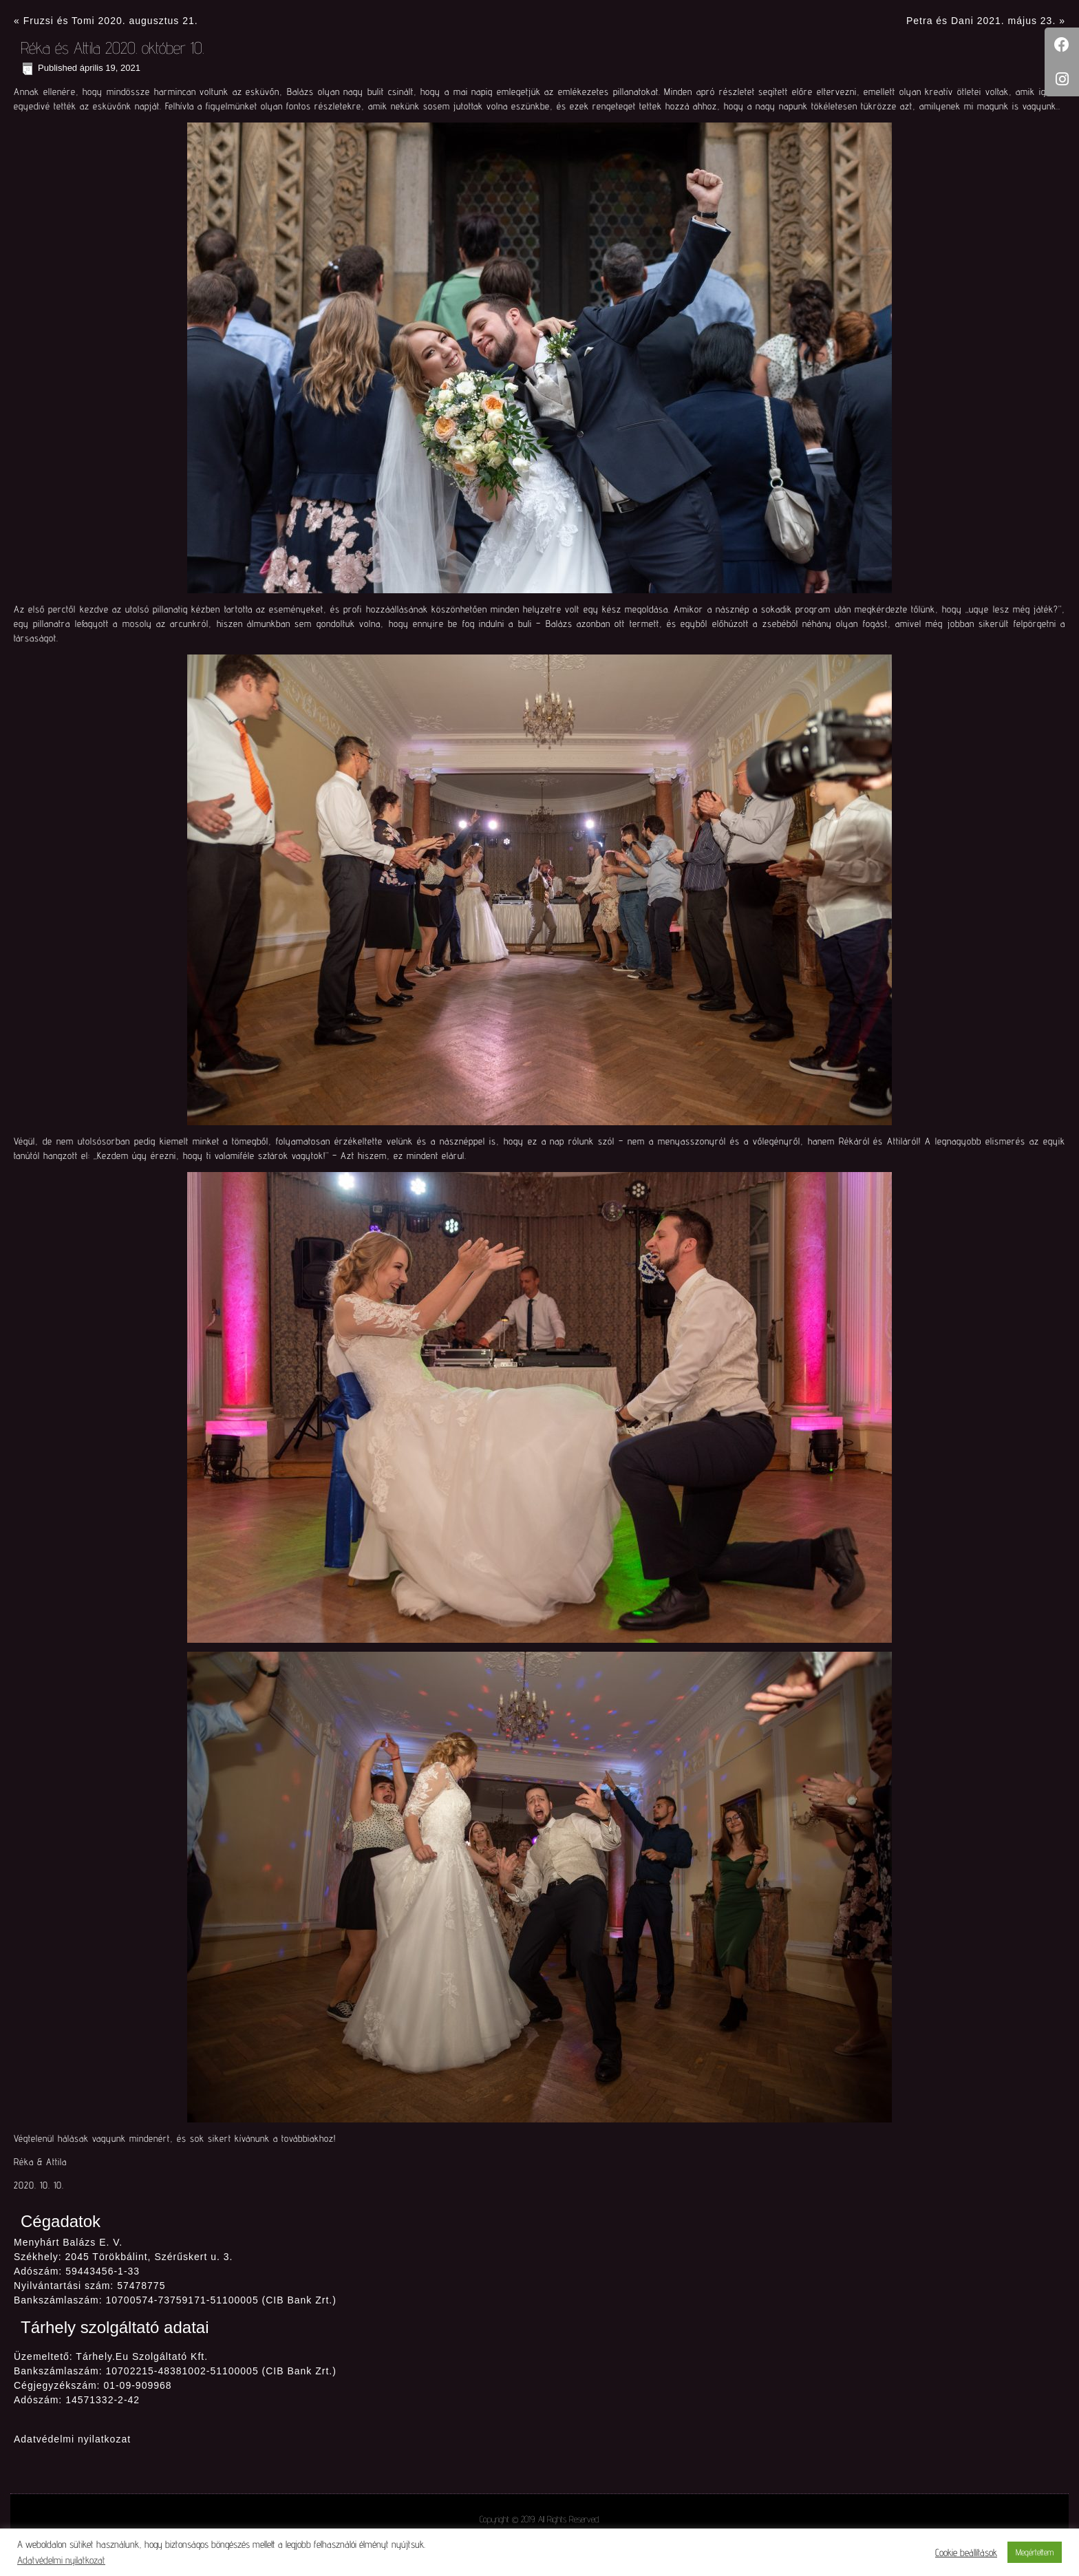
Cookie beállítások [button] (966, 2552)
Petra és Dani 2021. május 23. (981, 20)
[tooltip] (1062, 45)
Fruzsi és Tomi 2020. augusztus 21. (110, 20)
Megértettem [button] (1035, 2551)
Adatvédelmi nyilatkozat (72, 2439)
